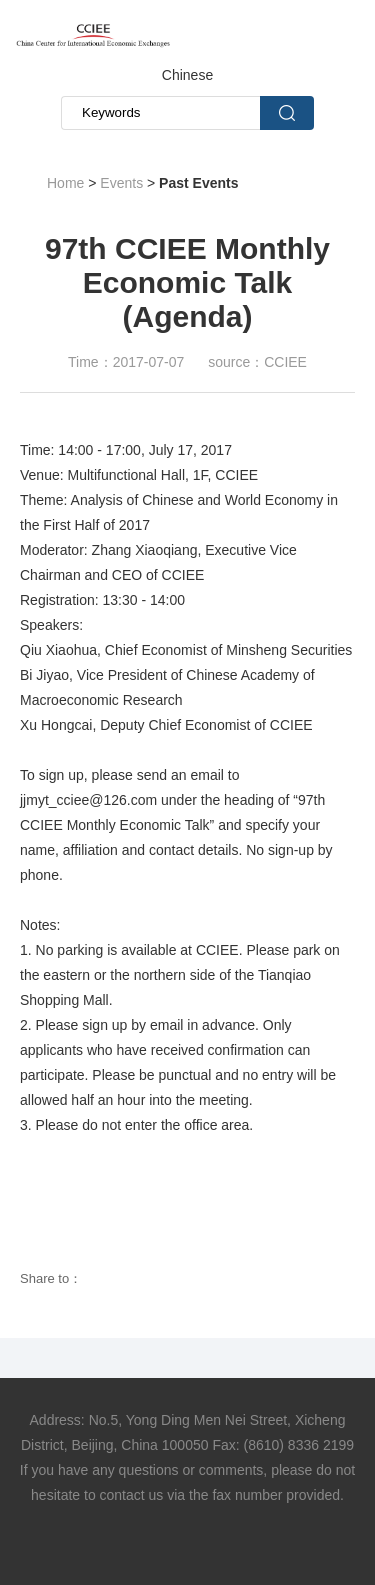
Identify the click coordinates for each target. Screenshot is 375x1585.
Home (65, 183)
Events (121, 183)
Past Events (198, 183)
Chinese (187, 75)
